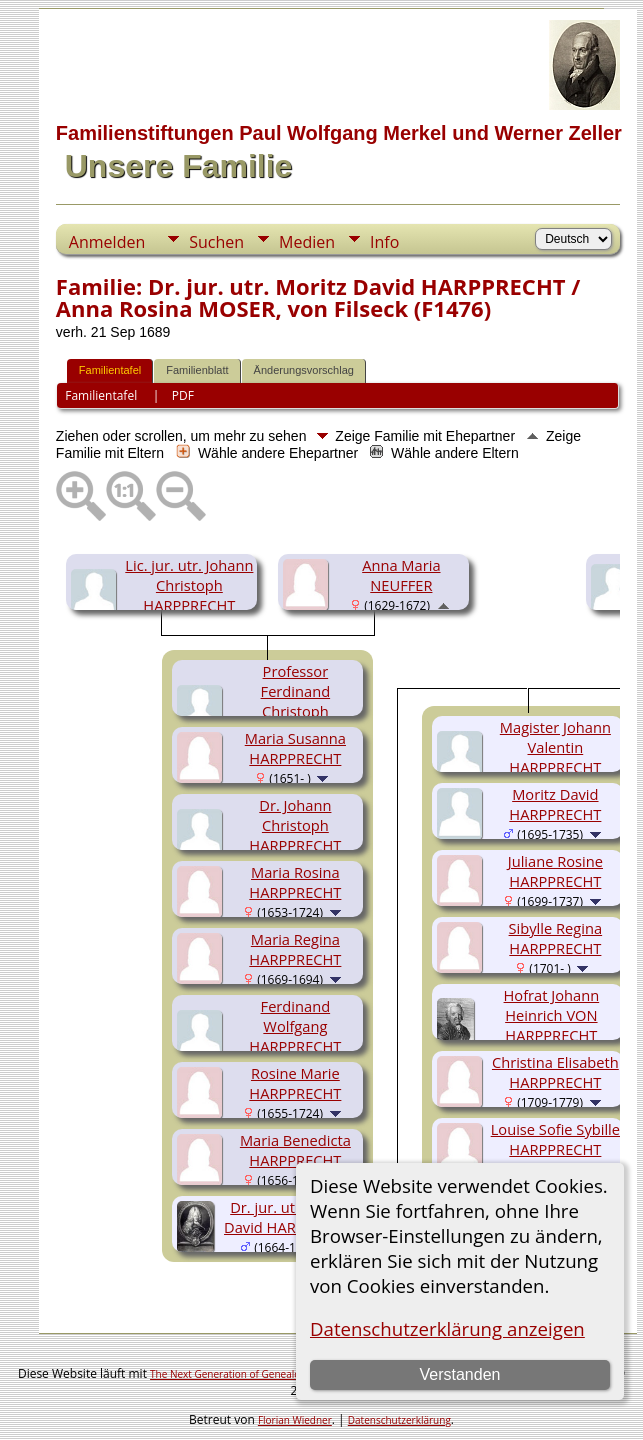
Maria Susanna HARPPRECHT (295, 748)
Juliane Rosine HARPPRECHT (555, 871)
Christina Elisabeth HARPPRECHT (555, 1072)
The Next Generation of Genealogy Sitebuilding (259, 1374)
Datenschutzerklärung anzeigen (447, 1328)
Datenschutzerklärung (399, 1420)
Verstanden (459, 1374)
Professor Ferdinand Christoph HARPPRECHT (295, 701)
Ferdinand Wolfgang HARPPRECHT (295, 1026)
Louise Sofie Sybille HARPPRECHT (555, 1139)
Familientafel (110, 370)
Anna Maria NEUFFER (401, 575)
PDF (183, 395)
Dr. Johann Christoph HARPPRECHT (295, 825)
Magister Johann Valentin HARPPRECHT (555, 747)
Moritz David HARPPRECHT (555, 804)
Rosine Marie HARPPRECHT (295, 1083)
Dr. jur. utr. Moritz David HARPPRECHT (291, 1217)
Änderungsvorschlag (304, 370)
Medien (307, 242)
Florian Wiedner (295, 1420)
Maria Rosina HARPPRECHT (295, 882)
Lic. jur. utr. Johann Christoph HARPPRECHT (189, 585)
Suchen (216, 242)
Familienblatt (197, 370)
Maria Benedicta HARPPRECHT (295, 1150)
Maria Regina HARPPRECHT (295, 949)
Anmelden (107, 242)
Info (384, 242)
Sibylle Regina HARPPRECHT (556, 938)
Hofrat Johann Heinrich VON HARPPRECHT (552, 1015)
